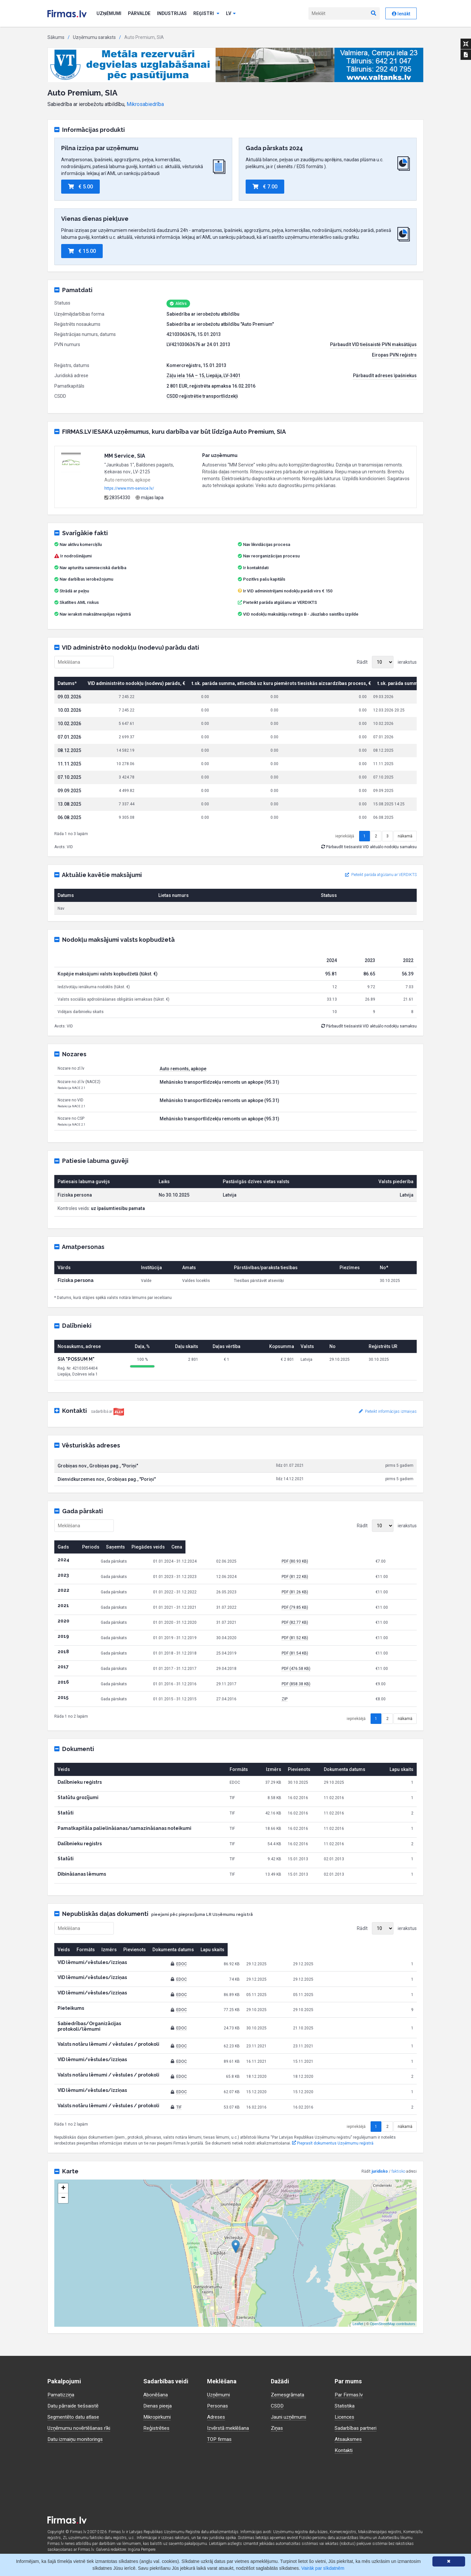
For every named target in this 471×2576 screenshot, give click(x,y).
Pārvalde (139, 13)
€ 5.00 (80, 187)
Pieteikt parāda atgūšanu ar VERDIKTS (280, 602)
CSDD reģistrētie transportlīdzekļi (202, 396)
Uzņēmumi (108, 13)
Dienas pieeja (158, 2406)
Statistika (345, 2406)
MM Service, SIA (124, 456)
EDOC (233, 1984)
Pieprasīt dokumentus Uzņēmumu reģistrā (333, 2158)
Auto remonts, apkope (183, 1089)
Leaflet (358, 2339)
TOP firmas (220, 2439)
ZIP (322, 1719)
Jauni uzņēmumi (289, 2417)
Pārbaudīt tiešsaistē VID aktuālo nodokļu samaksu (369, 867)
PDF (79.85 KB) (332, 1628)
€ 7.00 (265, 187)
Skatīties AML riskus (79, 602)
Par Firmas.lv (349, 2395)
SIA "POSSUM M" (76, 1379)
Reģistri (206, 13)
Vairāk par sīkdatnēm (322, 2568)
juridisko (380, 2186)
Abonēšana (155, 2395)
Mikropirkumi (158, 2417)
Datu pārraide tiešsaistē (74, 2406)
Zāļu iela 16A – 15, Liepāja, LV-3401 (203, 375)
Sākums (55, 37)
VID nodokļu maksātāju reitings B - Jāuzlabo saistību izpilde (300, 614)
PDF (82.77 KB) (332, 1643)
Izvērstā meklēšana (229, 2428)
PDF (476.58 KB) (333, 1689)
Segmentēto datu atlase (74, 2417)
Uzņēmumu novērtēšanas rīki (80, 2428)
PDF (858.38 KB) (333, 1704)
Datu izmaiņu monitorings (76, 2439)
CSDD (278, 2406)
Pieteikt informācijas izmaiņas (388, 1432)
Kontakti (344, 2450)
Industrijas (172, 13)
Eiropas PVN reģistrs (394, 355)
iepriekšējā (344, 856)
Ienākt (401, 13)
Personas (218, 2406)
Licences (345, 2417)
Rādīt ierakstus (387, 662)
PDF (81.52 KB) (332, 1658)
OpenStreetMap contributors (392, 2339)
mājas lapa (149, 497)
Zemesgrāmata (288, 2395)
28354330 (117, 497)
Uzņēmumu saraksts (94, 37)
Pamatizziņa (61, 2395)
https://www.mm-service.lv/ (129, 488)
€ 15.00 (82, 251)
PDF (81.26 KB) (332, 1612)
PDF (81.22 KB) (332, 1597)
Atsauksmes (349, 2439)
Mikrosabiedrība (145, 104)
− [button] (63, 2213)
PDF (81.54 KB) (332, 1674)
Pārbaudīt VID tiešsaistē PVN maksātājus (373, 344)
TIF (230, 2122)
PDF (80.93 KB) (332, 1582)
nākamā (405, 856)
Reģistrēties (157, 2428)
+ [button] (63, 2203)
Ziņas (277, 2428)
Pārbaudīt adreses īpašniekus (385, 375)
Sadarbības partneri (357, 2428)
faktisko (398, 2186)
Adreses (217, 2417)
